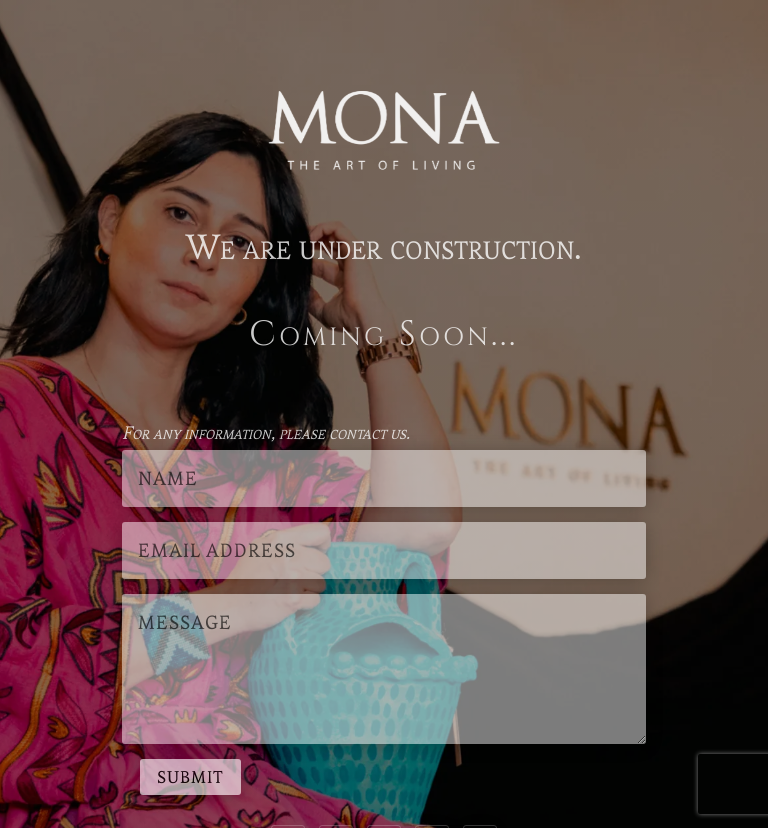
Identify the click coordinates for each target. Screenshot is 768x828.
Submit (190, 777)
